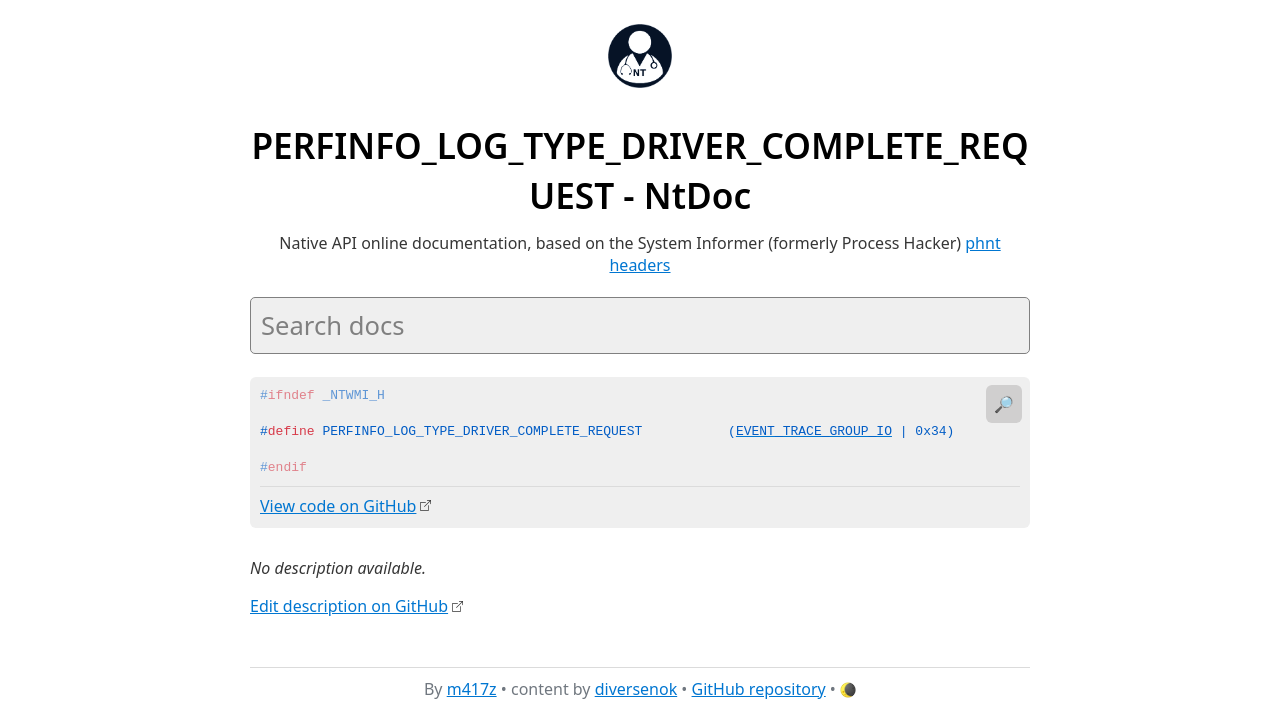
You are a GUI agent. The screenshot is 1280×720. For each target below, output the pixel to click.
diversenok (636, 689)
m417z (472, 689)
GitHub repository (759, 689)
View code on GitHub (338, 506)
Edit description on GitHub (349, 605)
